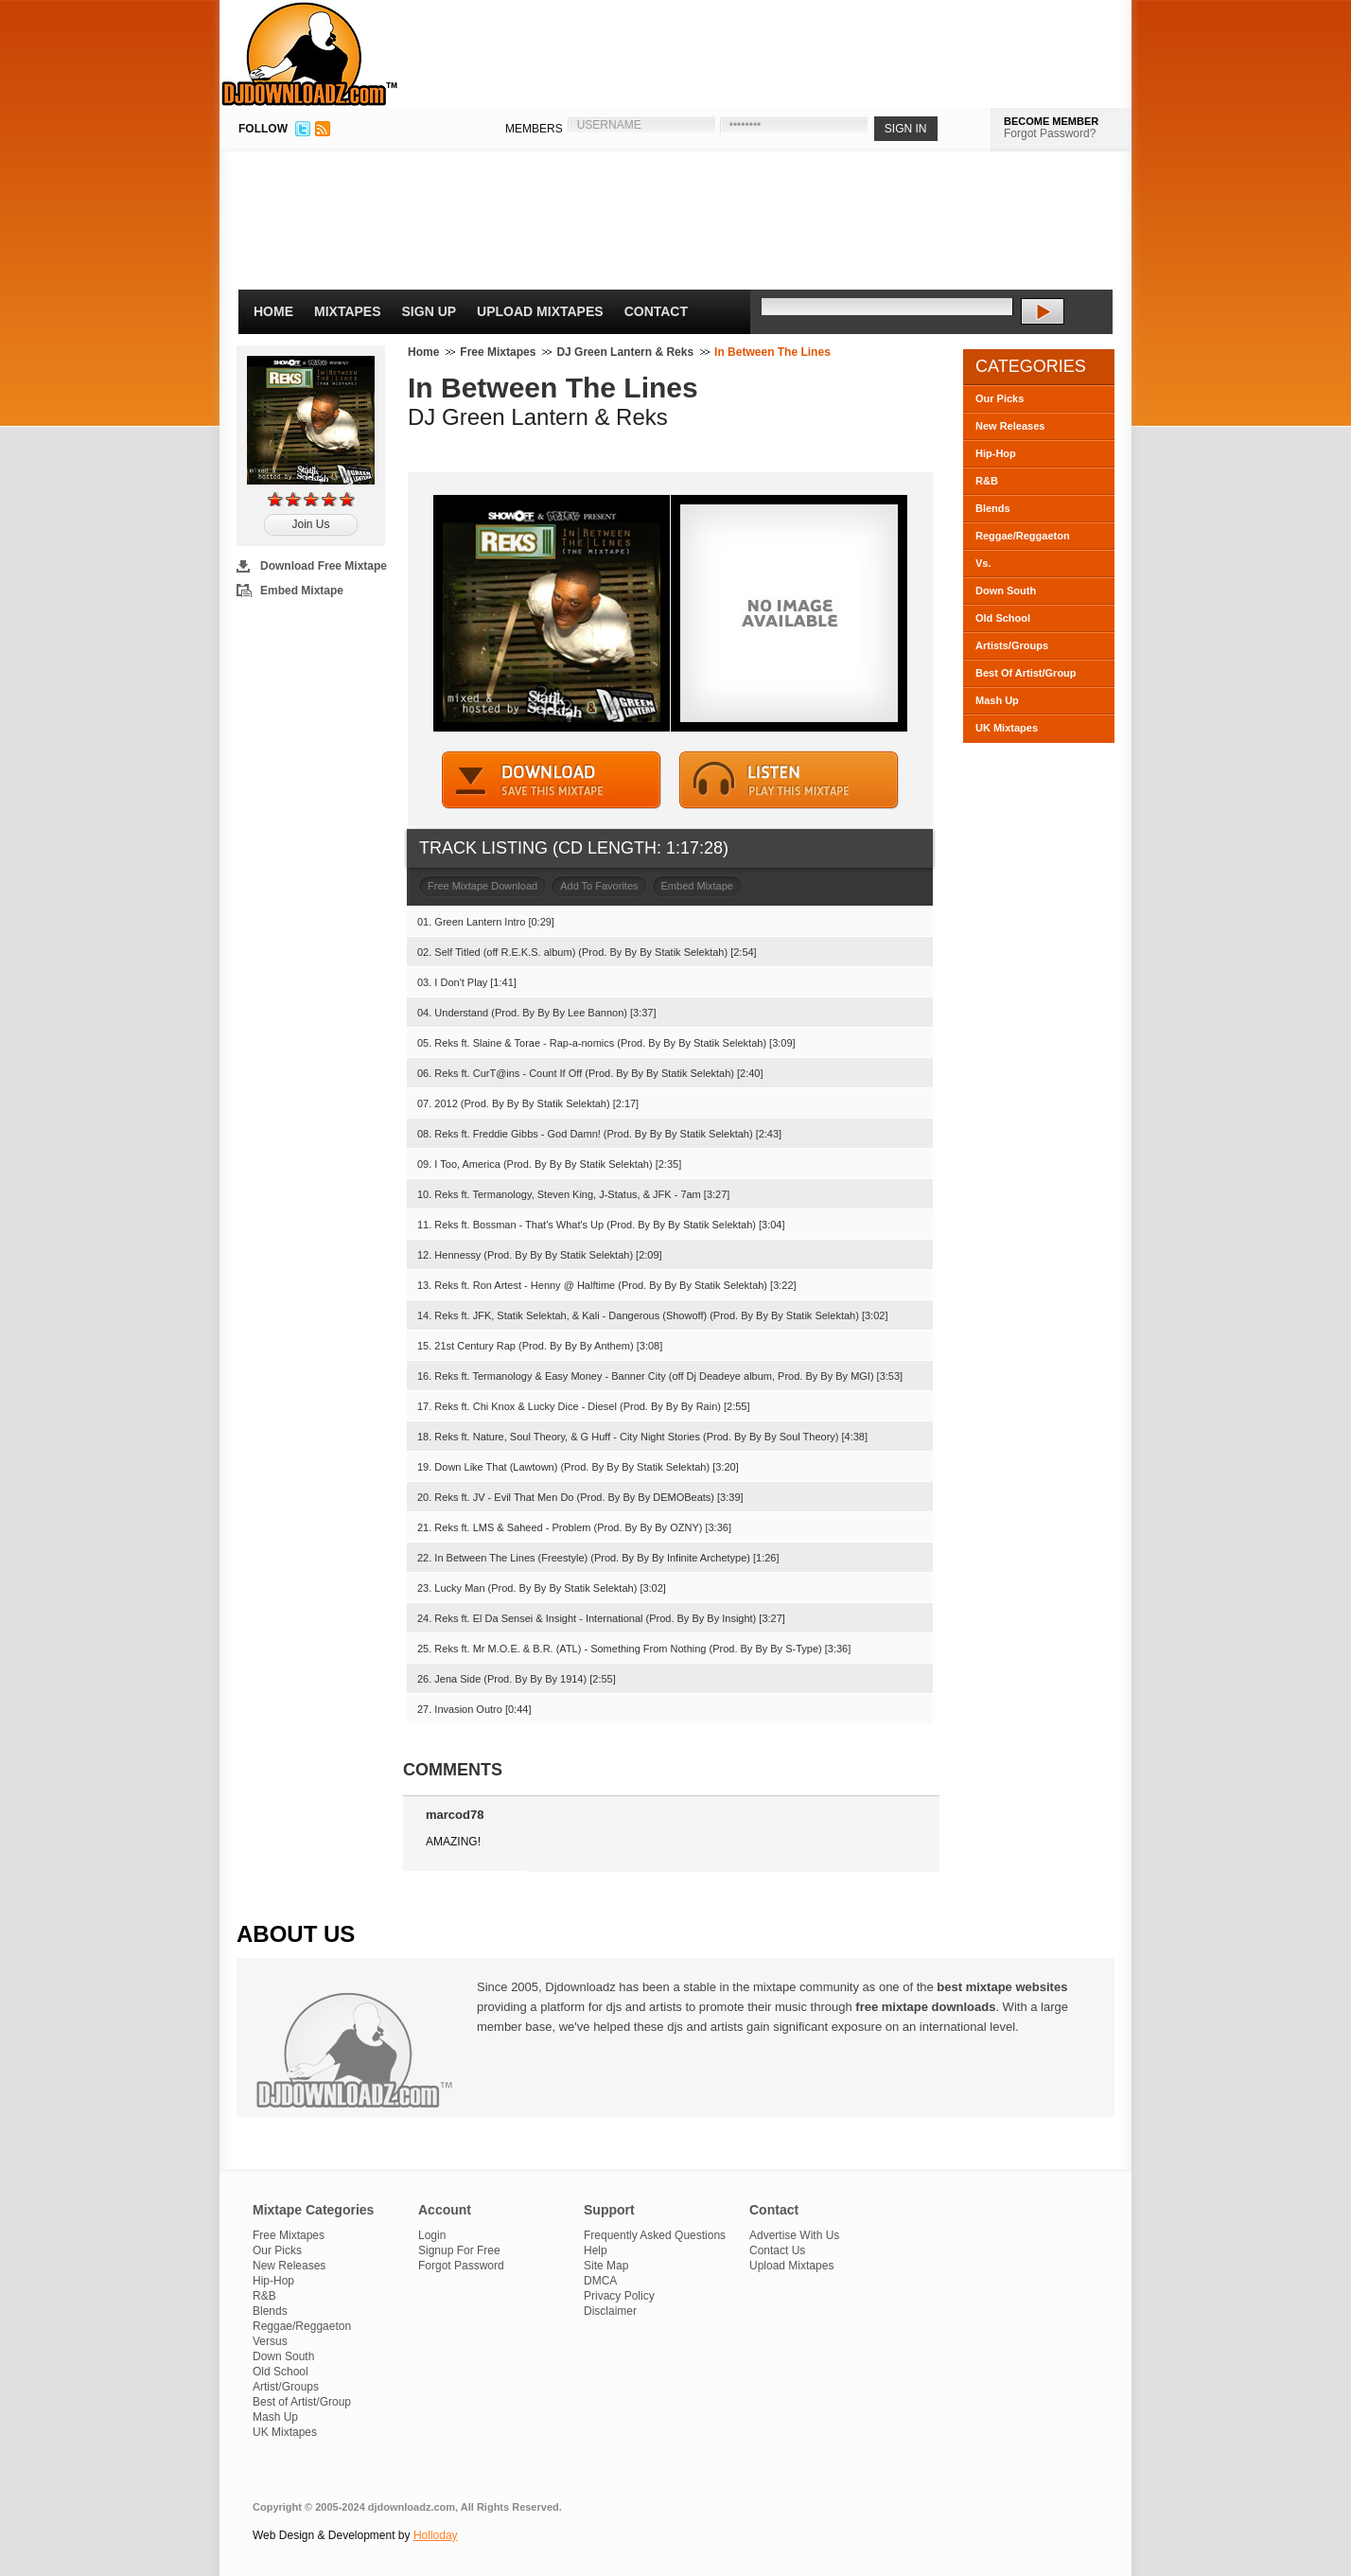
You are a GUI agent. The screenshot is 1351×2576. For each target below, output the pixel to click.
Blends (992, 508)
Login (432, 2235)
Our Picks (999, 398)
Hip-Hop (995, 453)
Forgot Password (461, 2265)
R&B (986, 480)
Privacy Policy (619, 2296)
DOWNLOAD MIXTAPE (551, 780)
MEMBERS (534, 128)
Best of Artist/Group (302, 2401)
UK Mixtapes (1006, 727)
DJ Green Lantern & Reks (624, 352)
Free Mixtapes (497, 352)
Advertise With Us (794, 2235)
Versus (270, 2341)
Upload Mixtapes (540, 311)
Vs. (983, 563)
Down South (1005, 590)
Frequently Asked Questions (655, 2235)
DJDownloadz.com (309, 54)
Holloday (435, 2535)
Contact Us (777, 2250)
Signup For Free (459, 2250)
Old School (1002, 618)
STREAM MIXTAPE (789, 780)
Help (595, 2250)
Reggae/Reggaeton (1022, 535)
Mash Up (997, 700)
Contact (656, 311)
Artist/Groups (286, 2386)
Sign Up (429, 311)
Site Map (606, 2265)
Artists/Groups (1011, 645)
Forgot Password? (1050, 133)
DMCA (600, 2280)
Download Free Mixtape (323, 566)
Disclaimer (610, 2311)
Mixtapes (347, 311)
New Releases (1009, 426)
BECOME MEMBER (1051, 121)
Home (273, 311)
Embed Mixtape (301, 590)
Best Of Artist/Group (1026, 673)
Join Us (310, 524)
